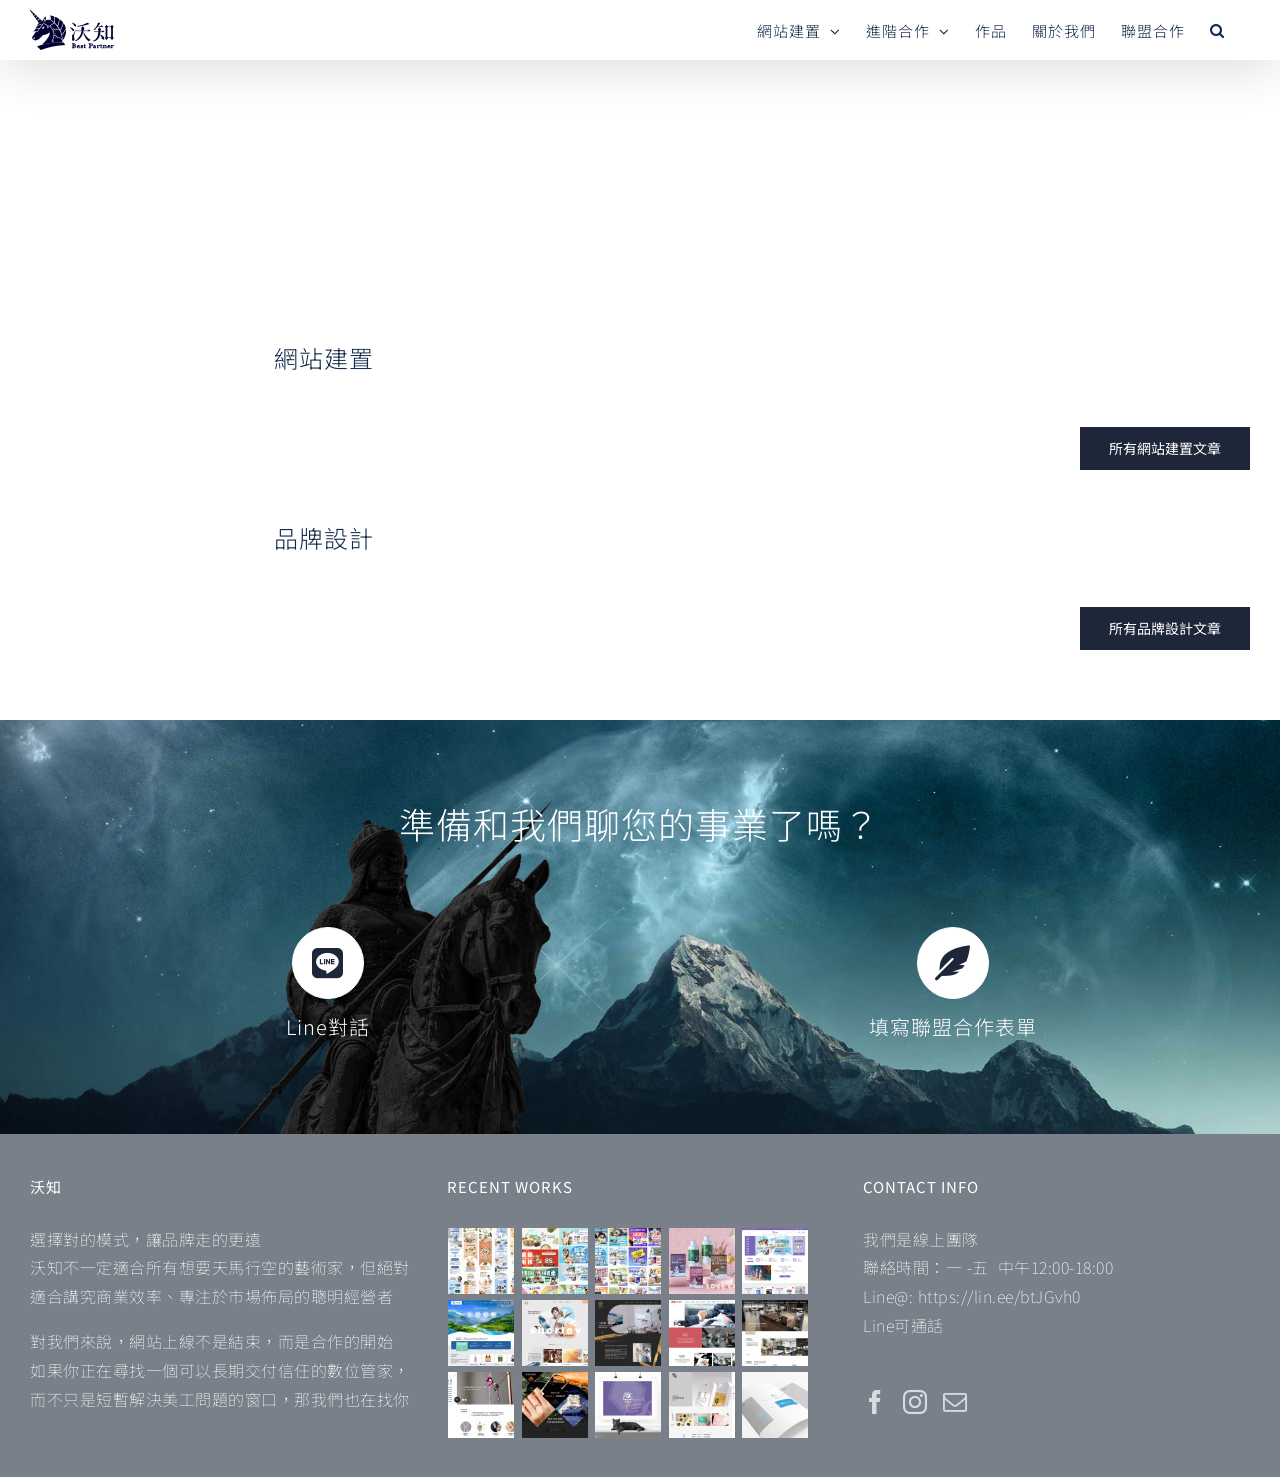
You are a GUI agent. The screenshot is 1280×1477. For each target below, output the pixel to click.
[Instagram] (915, 1402)
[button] (1217, 30)
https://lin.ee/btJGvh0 (999, 1296)
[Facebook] (875, 1402)
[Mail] (955, 1402)
